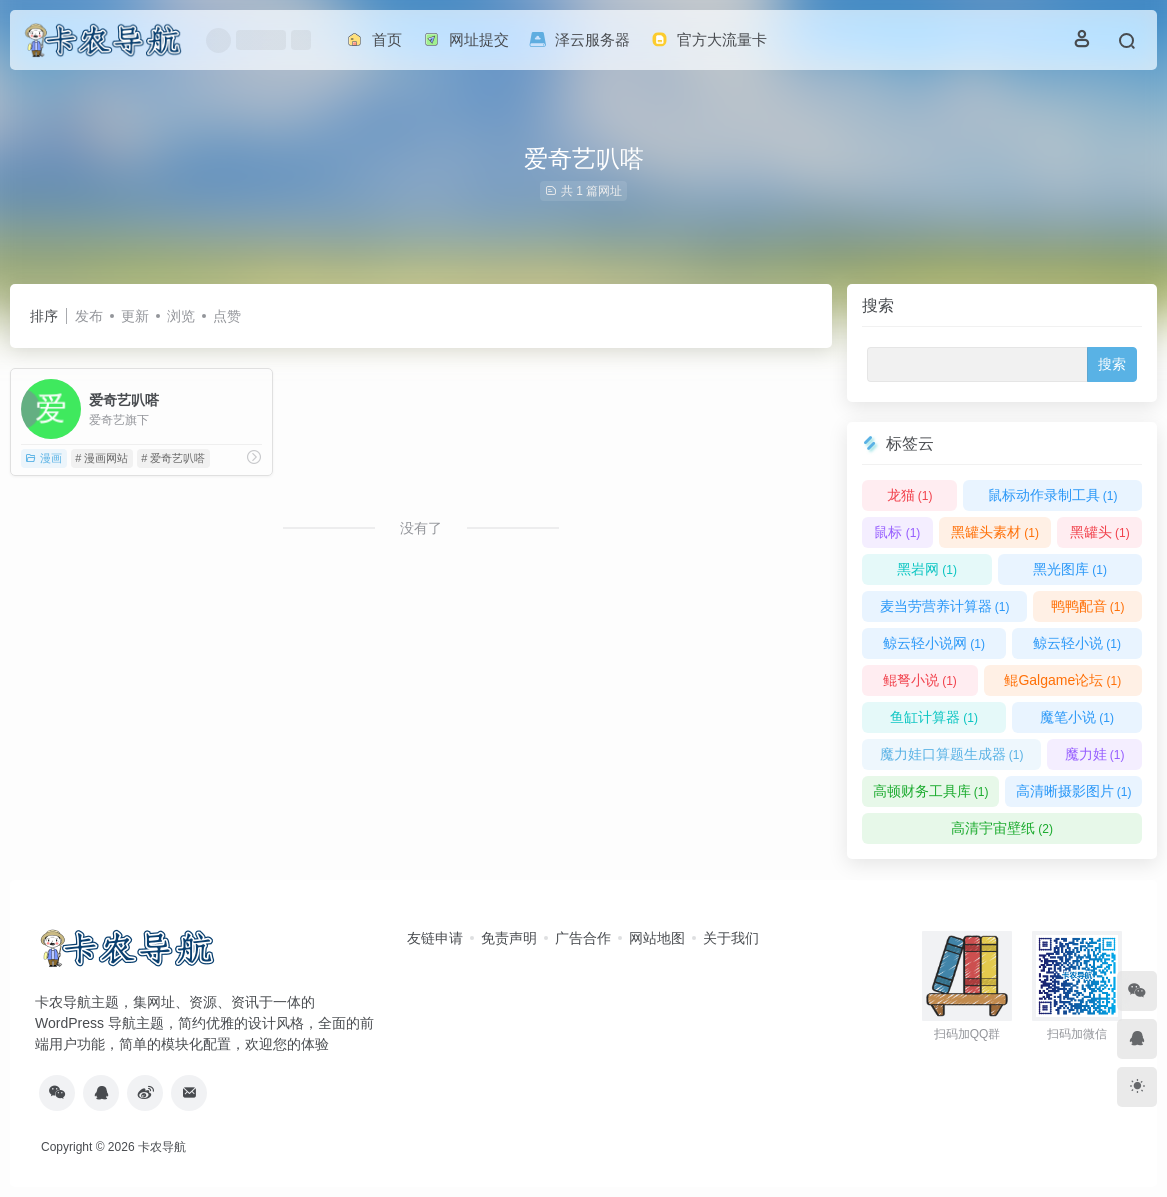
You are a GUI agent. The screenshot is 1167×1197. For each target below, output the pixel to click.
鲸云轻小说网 (934, 643)
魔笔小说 (1077, 717)
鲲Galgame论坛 (1062, 680)
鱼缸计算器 (934, 717)
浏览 (181, 316)
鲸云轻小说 (1077, 643)
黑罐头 (1100, 532)
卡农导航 (162, 1147)
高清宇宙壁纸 (1002, 828)
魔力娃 (1095, 754)
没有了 (421, 528)
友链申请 (435, 938)
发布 (89, 316)
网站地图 (657, 938)
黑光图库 (1070, 569)
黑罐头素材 (995, 532)
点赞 (227, 316)
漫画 (43, 458)
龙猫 (910, 495)
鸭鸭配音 (1088, 606)
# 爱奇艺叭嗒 (173, 458)
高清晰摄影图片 (1074, 791)
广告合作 (583, 938)
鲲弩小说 (920, 680)
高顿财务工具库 (931, 791)
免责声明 (509, 938)
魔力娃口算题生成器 (952, 754)
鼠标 (897, 532)
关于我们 (731, 938)
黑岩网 (927, 569)
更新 (135, 316)
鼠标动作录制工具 (1053, 495)
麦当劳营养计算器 (945, 606)
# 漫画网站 (101, 458)
